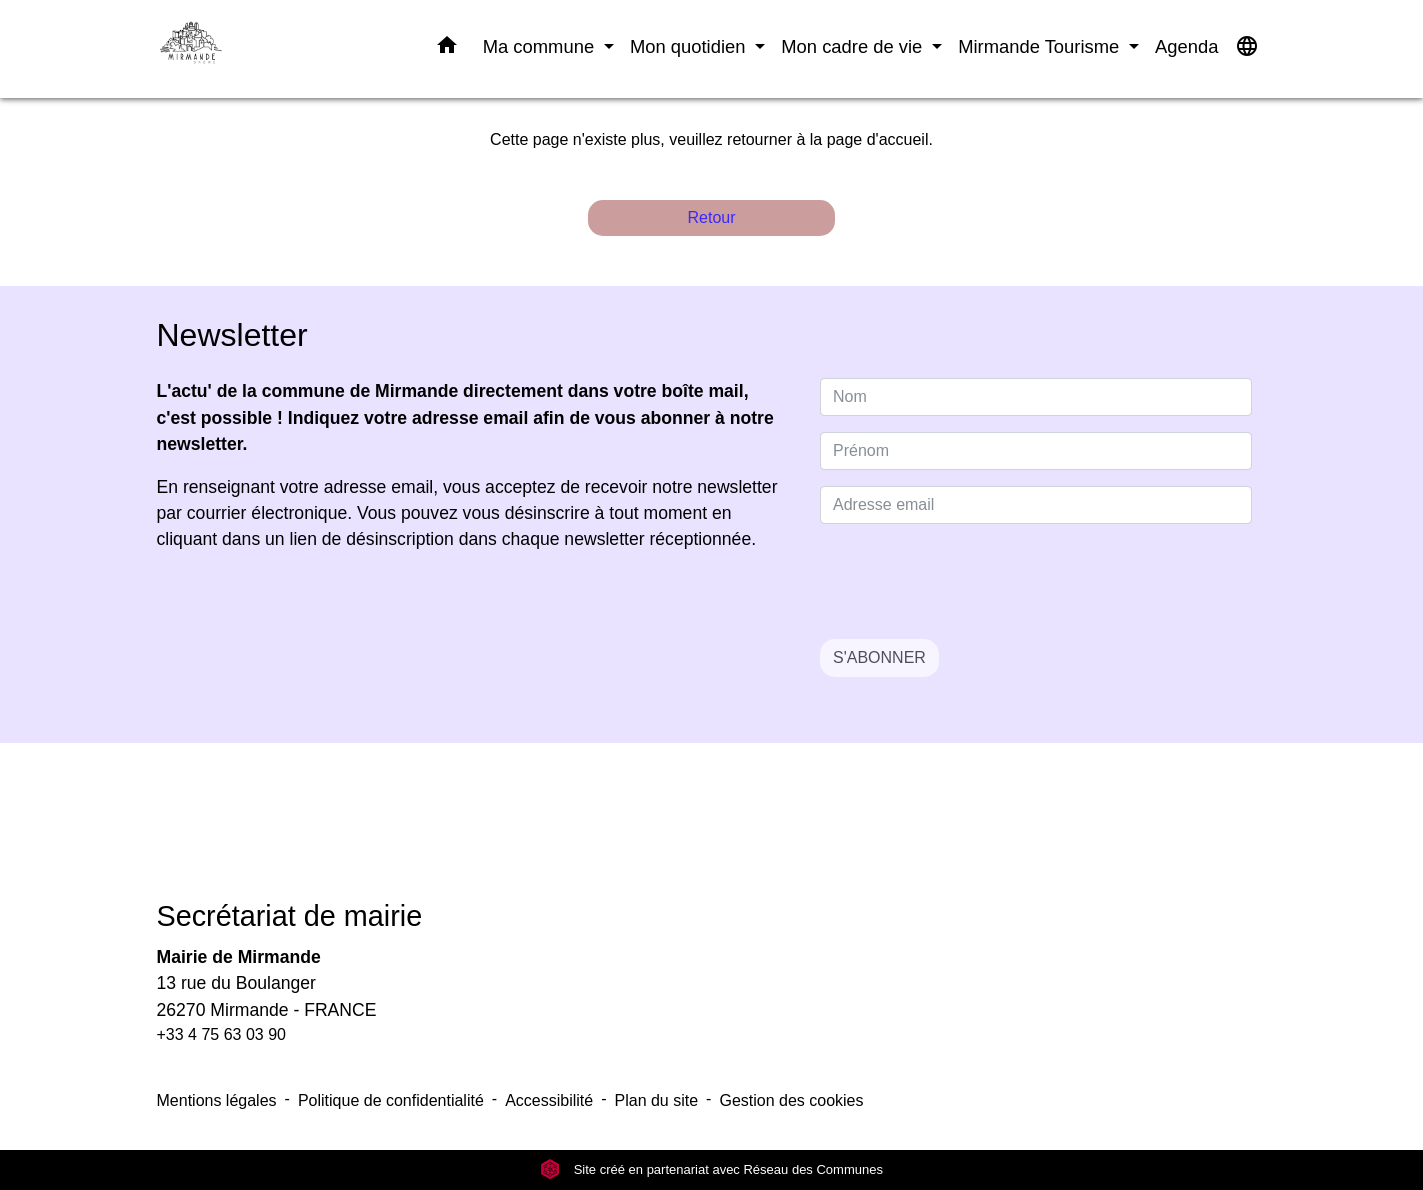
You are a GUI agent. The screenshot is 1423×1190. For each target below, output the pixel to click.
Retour (711, 217)
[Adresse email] (1036, 505)
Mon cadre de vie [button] (854, 46)
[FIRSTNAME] (1036, 451)
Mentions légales (217, 1100)
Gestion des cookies (791, 1100)
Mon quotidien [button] (690, 46)
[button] (447, 49)
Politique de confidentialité (391, 1100)
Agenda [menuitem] (1186, 46)
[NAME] (1036, 397)
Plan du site (657, 1100)
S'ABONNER (879, 657)
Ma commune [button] (541, 46)
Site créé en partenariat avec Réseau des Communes (711, 1169)
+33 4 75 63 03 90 (221, 1034)
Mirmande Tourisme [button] (1041, 46)
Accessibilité (549, 1100)
